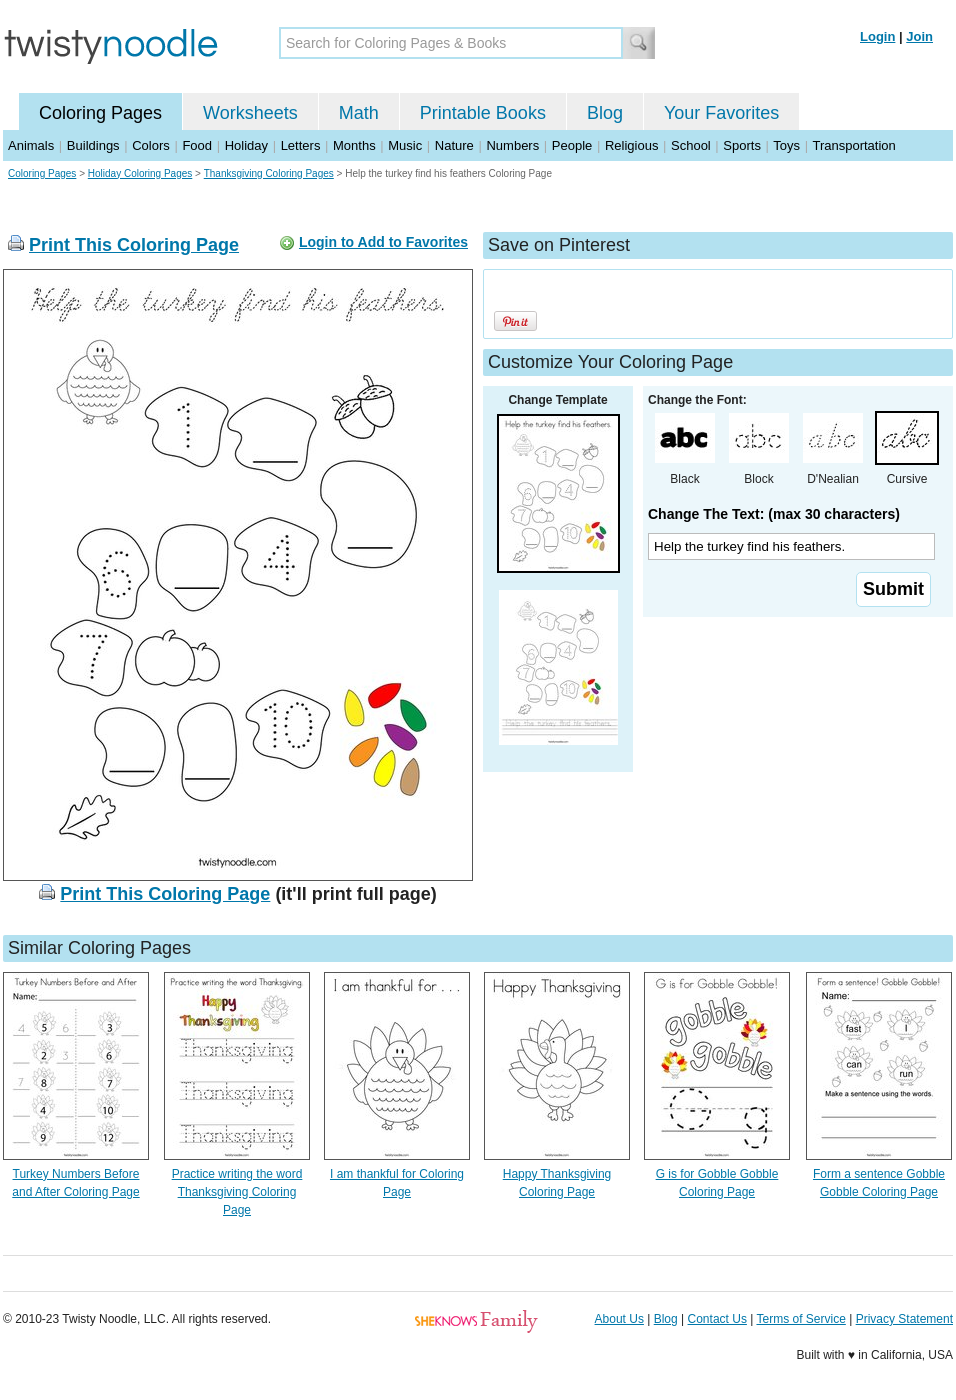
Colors (151, 145)
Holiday (246, 145)
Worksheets (250, 113)
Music (405, 145)
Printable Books (483, 113)
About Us (619, 1319)
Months (354, 145)
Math (359, 113)
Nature (454, 145)
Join (919, 36)
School (691, 145)
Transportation (853, 145)
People (572, 145)
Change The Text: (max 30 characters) (774, 514)
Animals (31, 145)
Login (877, 36)
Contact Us (717, 1319)
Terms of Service (800, 1319)
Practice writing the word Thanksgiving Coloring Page (237, 1192)
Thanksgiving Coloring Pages (269, 173)
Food (197, 145)
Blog (605, 113)
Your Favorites (721, 113)
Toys (786, 145)
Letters (301, 145)
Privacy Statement (904, 1319)
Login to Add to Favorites (383, 242)
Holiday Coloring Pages (140, 173)
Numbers (512, 145)
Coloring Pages (100, 113)
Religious (631, 145)
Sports (742, 145)
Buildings (93, 145)
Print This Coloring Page (134, 245)
